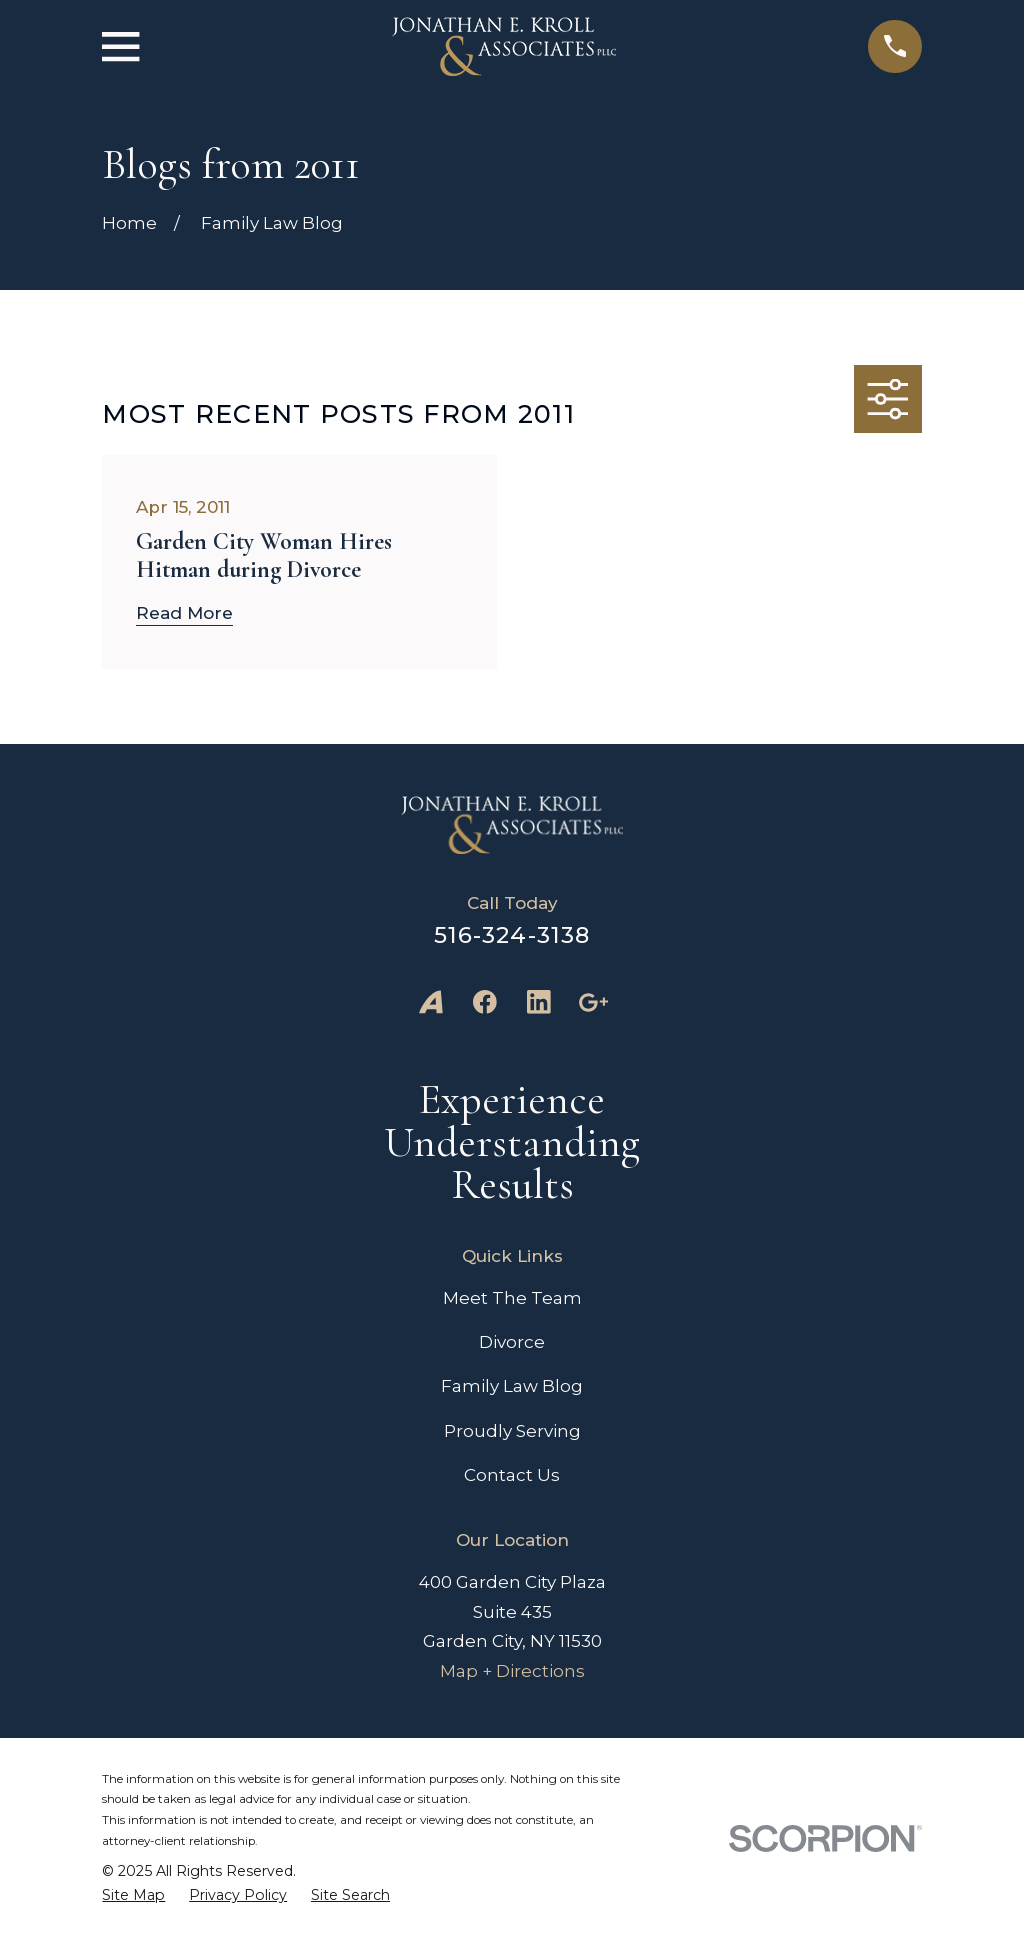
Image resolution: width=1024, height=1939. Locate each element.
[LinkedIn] (539, 1002)
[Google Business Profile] (593, 1002)
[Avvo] (431, 1002)
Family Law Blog (512, 1386)
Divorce (512, 1342)
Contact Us (512, 1475)
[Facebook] (485, 1002)
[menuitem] (133, 1895)
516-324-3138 (512, 935)
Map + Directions (512, 1671)
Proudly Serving (512, 1431)
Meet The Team (512, 1298)
